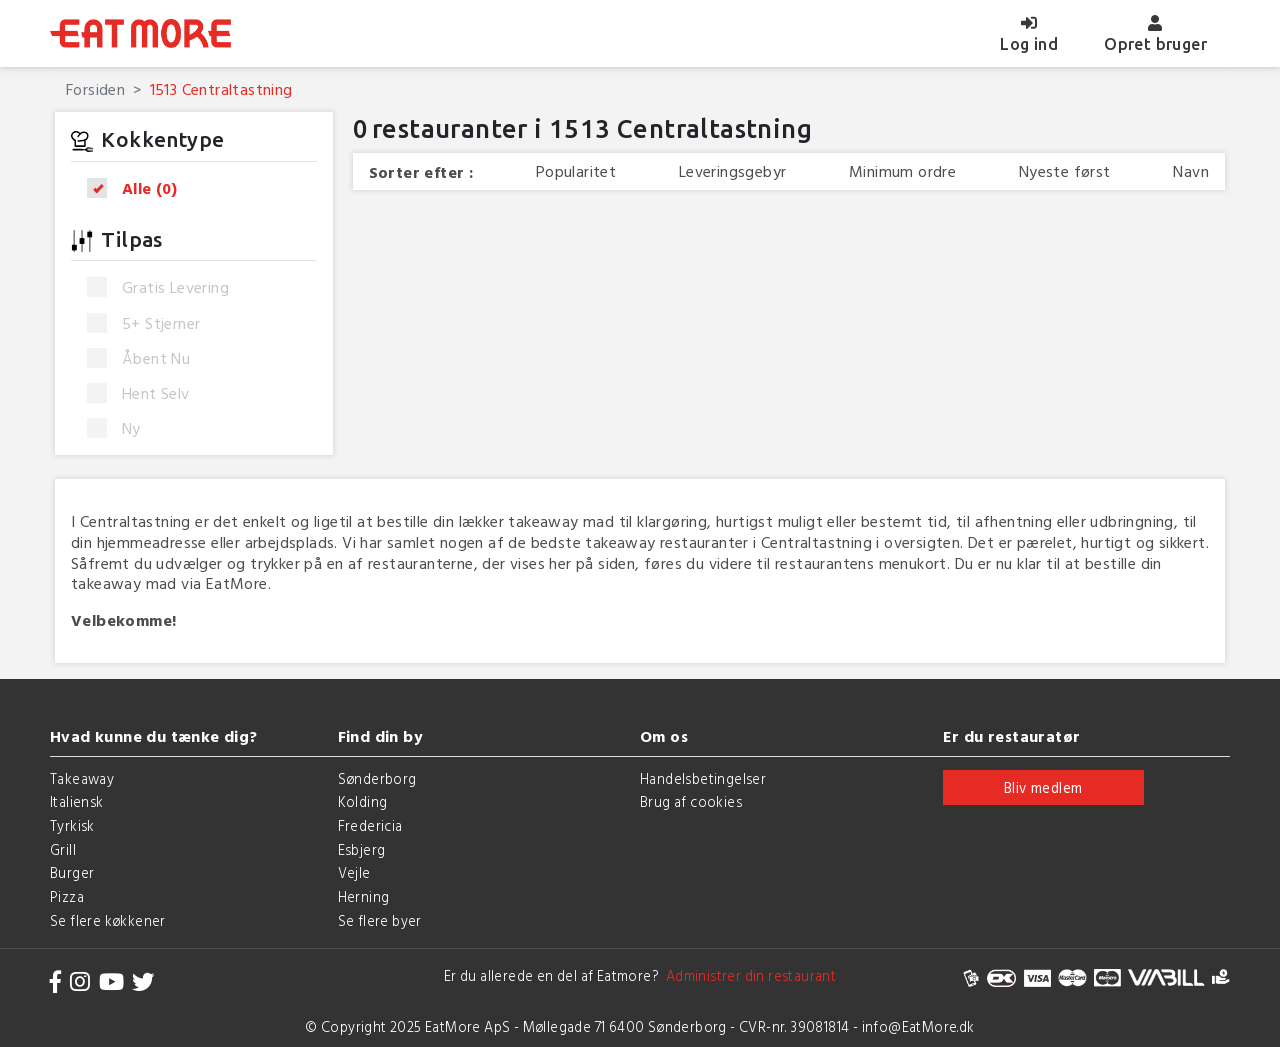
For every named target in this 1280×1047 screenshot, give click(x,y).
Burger (72, 872)
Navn (1191, 171)
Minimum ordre (902, 171)
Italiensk (77, 801)
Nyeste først (1065, 171)
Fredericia (370, 825)
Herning (364, 896)
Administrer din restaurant (747, 975)
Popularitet (576, 171)
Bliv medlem (1043, 787)
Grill (63, 849)
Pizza (67, 896)
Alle (138, 188)
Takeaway (82, 778)
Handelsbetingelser (703, 778)
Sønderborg (377, 778)
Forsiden (95, 89)
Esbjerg (362, 849)
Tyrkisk (72, 825)
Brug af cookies (691, 801)
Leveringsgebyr (733, 171)
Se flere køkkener (108, 920)
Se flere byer (380, 920)
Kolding (363, 801)
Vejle (354, 872)
